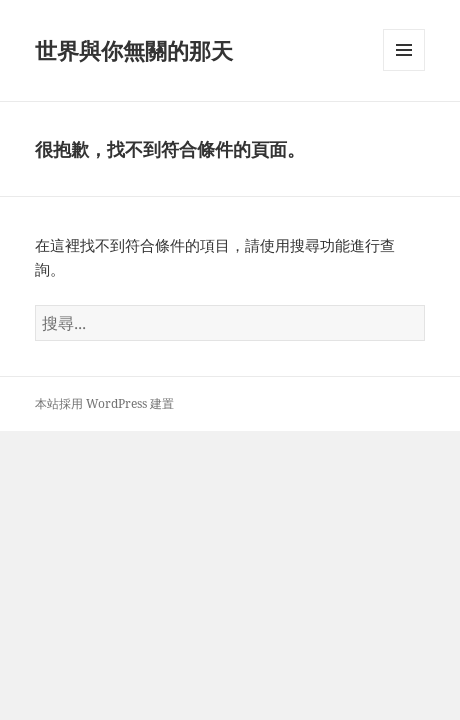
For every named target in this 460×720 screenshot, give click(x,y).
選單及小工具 (404, 70)
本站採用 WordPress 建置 (104, 403)
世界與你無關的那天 (134, 50)
